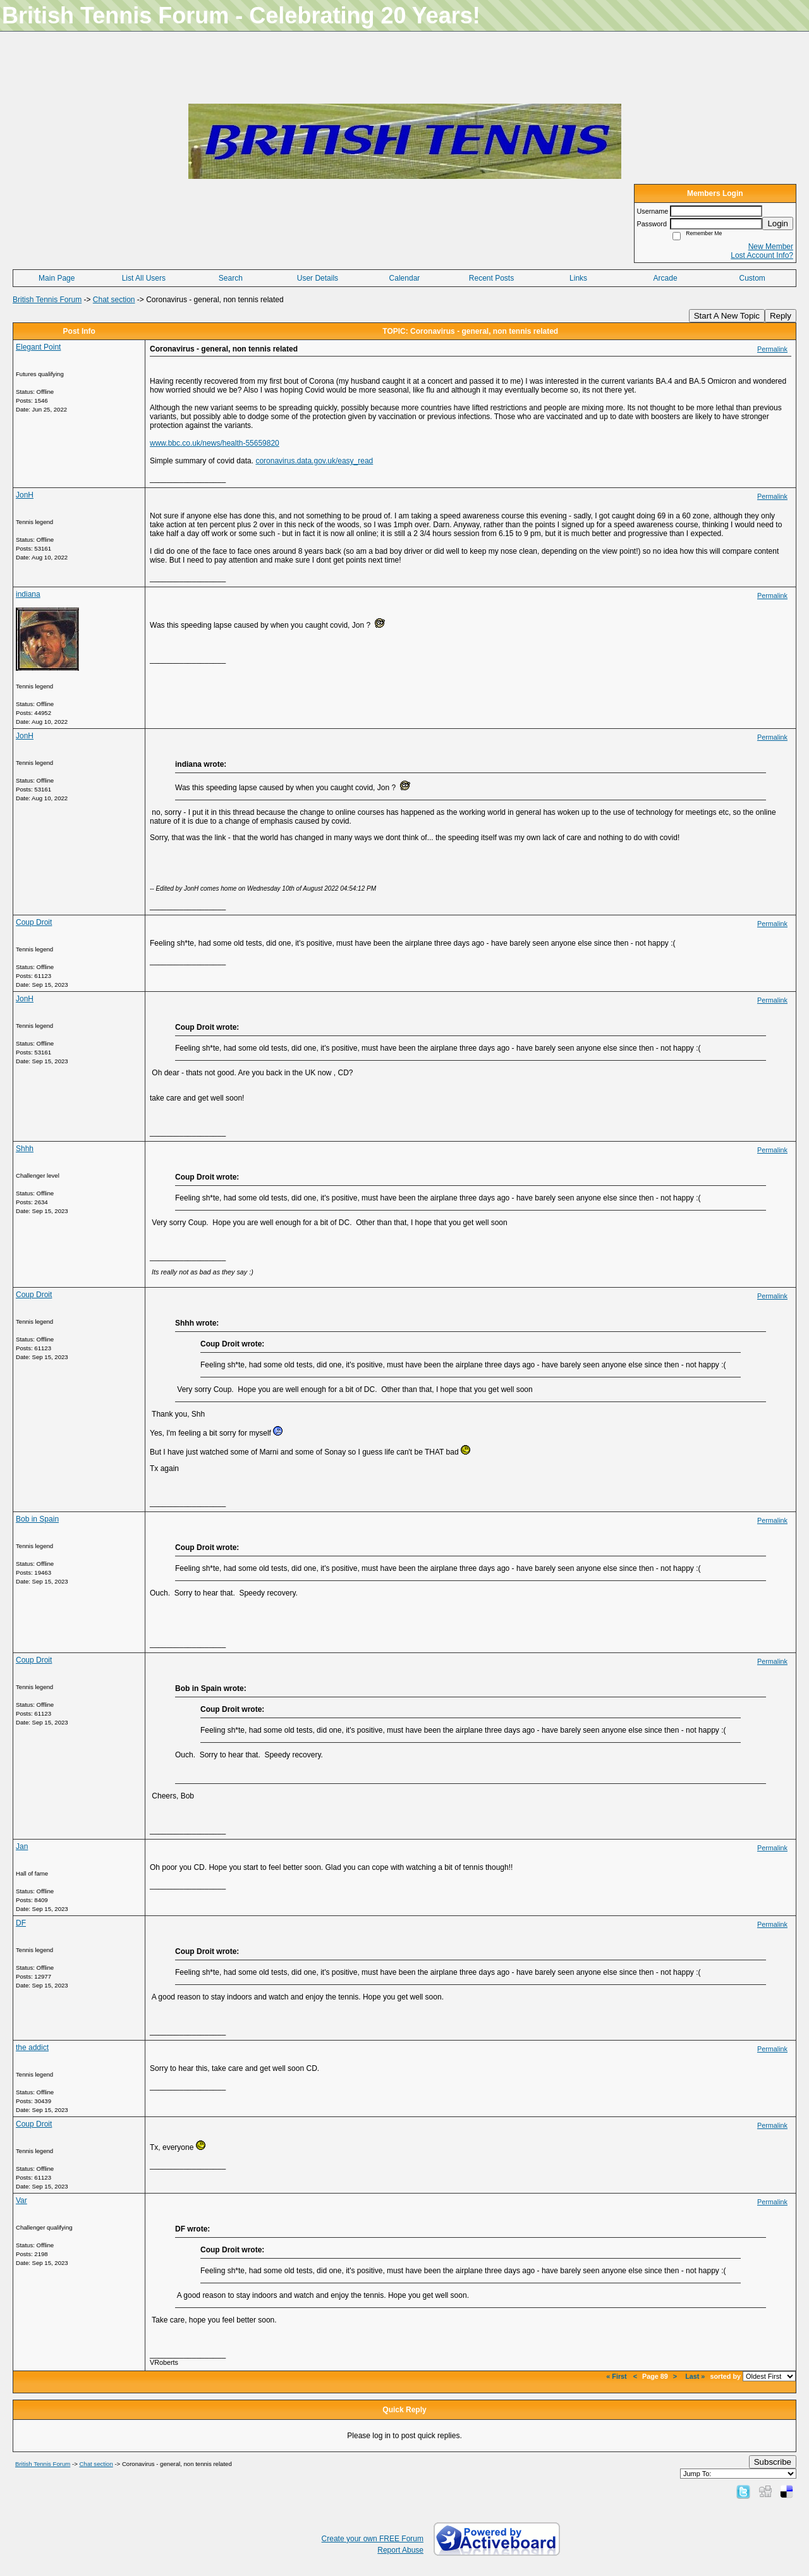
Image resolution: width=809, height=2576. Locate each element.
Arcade (666, 278)
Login (777, 223)
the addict (32, 2047)
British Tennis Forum (47, 299)
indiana (28, 594)
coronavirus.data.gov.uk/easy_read (314, 460)
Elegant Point (38, 347)
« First (617, 2376)
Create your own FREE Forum (372, 2538)
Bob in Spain (37, 1519)
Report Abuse (400, 2550)
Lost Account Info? (762, 255)
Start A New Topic (727, 315)
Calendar (404, 278)
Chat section (114, 299)
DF (21, 1923)
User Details (317, 278)
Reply (780, 315)
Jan (22, 1846)
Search (231, 278)
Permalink (772, 349)
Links (578, 278)
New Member (770, 246)
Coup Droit (34, 922)
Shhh (24, 1148)
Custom (752, 278)
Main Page (57, 278)
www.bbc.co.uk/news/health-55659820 (214, 443)
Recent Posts (491, 278)
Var (21, 2200)
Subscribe (772, 2462)
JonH (24, 495)
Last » (695, 2376)
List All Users (144, 278)
